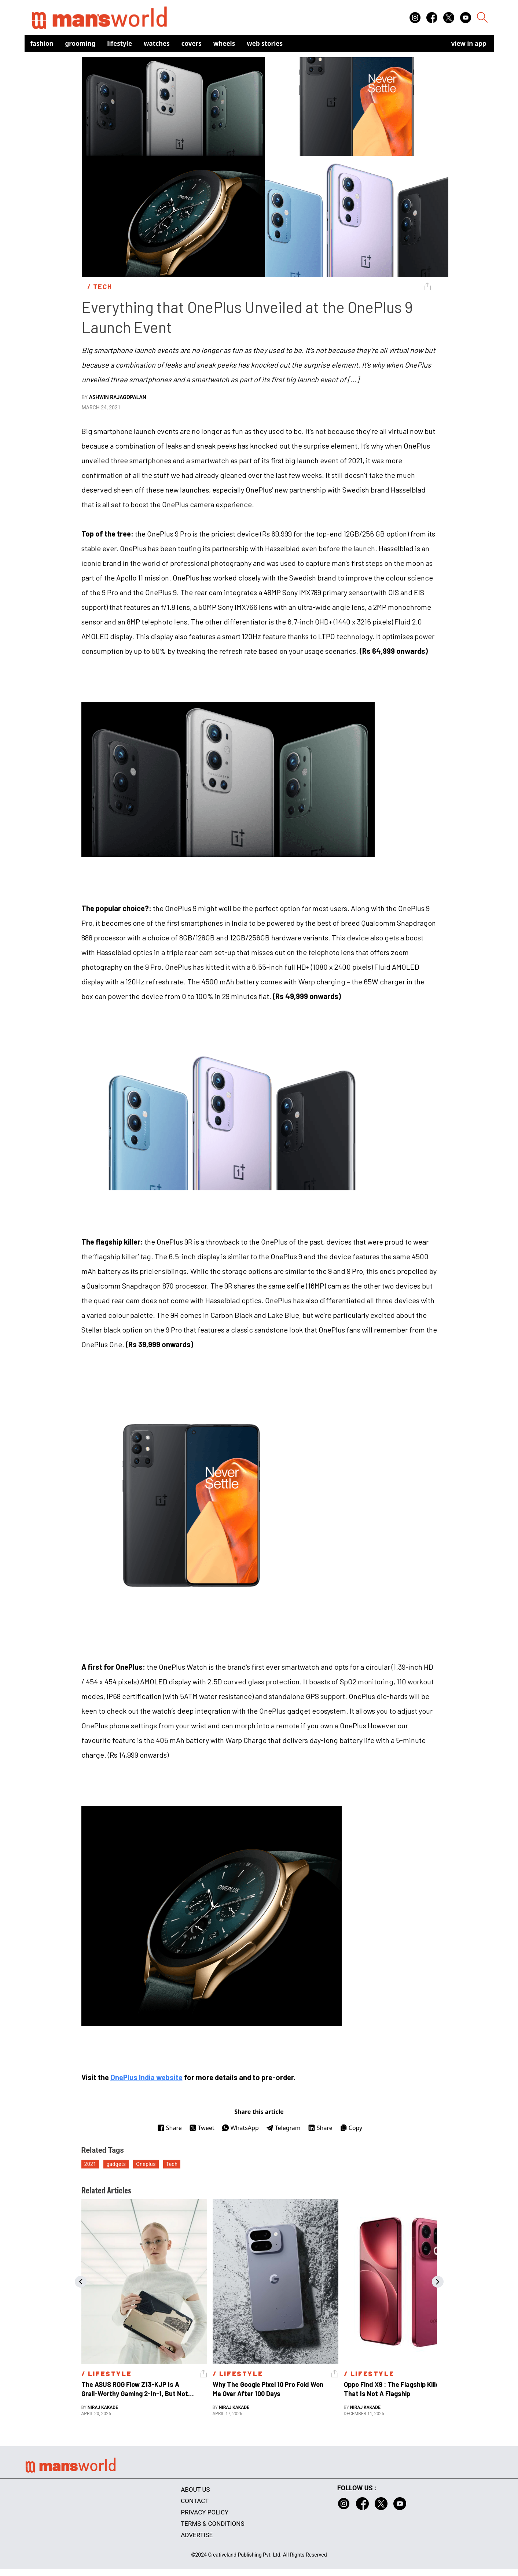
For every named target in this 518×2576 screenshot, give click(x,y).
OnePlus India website (146, 2077)
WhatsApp (240, 2128)
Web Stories (265, 43)
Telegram (283, 2128)
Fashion (42, 43)
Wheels (224, 43)
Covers (191, 43)
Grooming (80, 43)
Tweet (201, 2128)
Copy (351, 2128)
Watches (157, 43)
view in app (468, 43)
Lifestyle (119, 43)
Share (169, 2128)
